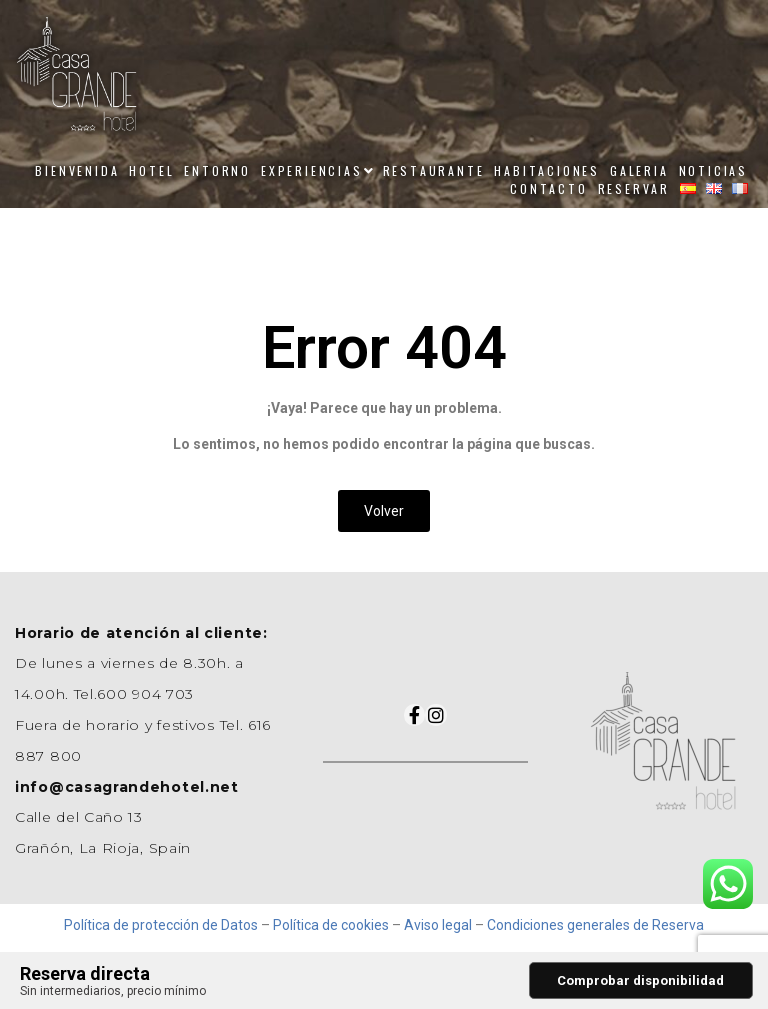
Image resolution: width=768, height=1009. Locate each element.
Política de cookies (331, 925)
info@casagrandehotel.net (127, 787)
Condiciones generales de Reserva (595, 925)
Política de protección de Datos (161, 925)
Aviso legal (438, 925)
